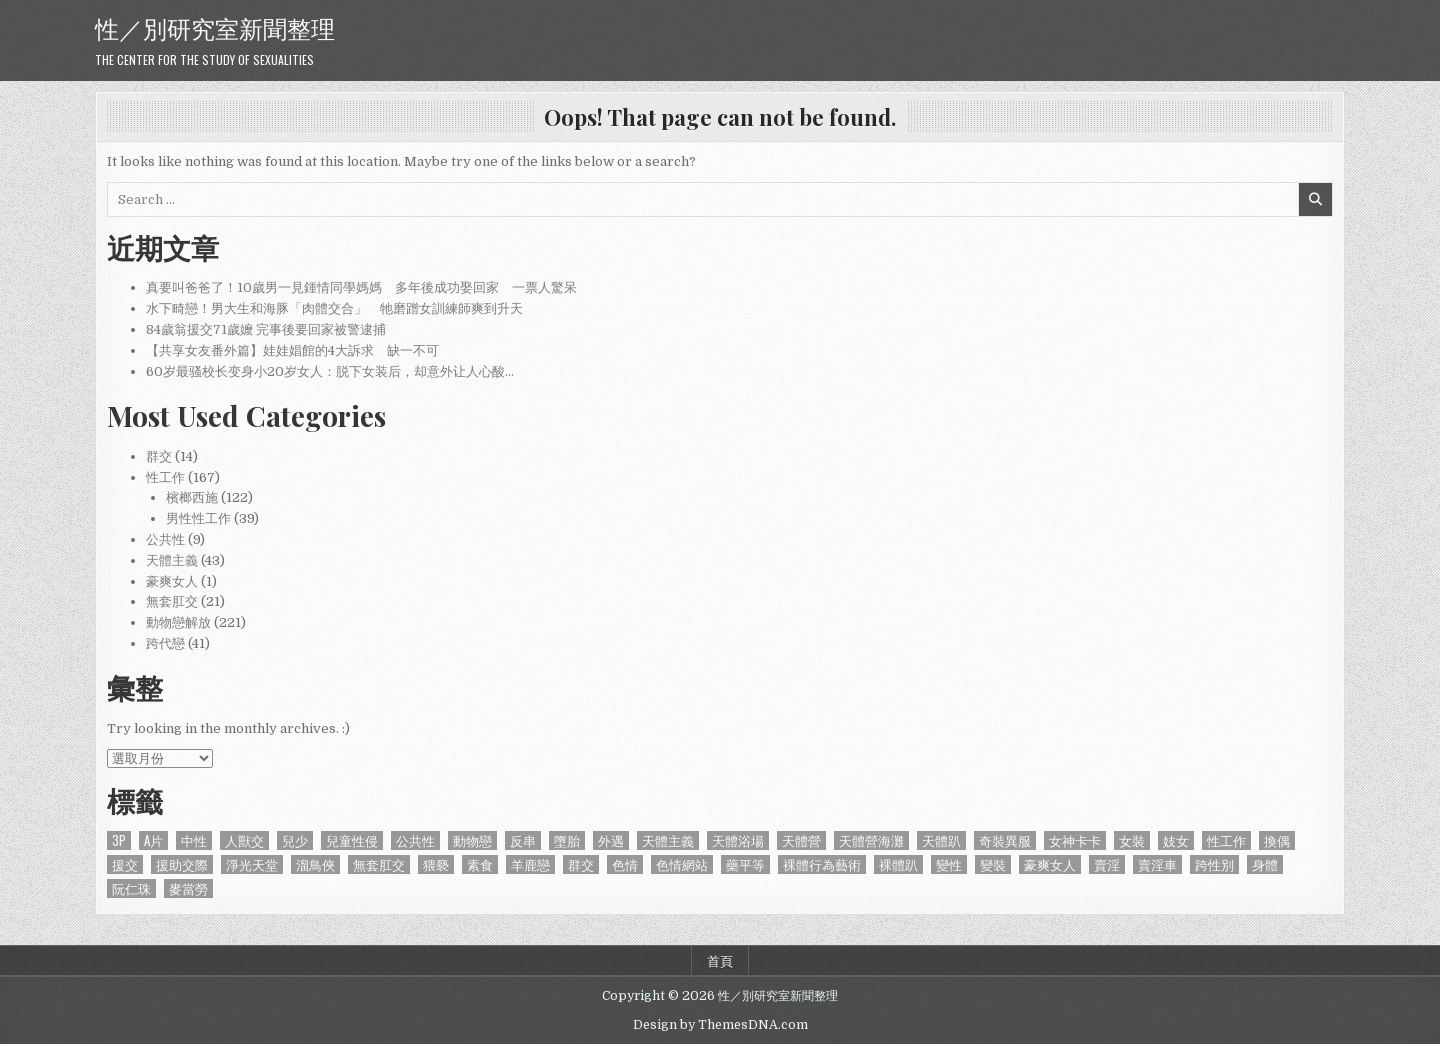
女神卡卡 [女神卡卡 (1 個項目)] (1075, 840)
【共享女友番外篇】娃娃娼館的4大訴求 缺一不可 (292, 350)
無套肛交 (172, 601)
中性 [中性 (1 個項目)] (194, 840)
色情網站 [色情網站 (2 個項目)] (682, 864)
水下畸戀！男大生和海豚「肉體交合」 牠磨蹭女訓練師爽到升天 (334, 308)
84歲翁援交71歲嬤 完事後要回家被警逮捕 (266, 329)
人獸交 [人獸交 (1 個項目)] (244, 840)
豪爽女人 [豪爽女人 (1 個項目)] (1050, 864)
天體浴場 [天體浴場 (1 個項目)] (738, 840)
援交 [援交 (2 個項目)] (125, 864)
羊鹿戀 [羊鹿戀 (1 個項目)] (530, 864)
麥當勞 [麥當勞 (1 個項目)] (188, 888)
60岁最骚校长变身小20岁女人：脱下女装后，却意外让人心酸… (330, 371)
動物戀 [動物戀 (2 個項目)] (472, 840)
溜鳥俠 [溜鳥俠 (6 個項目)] (315, 864)
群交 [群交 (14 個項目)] (581, 864)
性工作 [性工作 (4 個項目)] (1226, 840)
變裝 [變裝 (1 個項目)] (993, 864)
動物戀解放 (178, 622)
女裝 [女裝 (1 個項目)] (1132, 840)
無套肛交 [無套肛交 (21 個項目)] (379, 864)
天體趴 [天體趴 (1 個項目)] (941, 840)
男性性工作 (198, 518)
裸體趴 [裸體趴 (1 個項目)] (898, 864)
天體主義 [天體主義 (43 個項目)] (668, 840)
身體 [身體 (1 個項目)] (1265, 864)
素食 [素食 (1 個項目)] (480, 864)
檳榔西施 (192, 497)
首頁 (720, 960)
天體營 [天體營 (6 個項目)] (801, 840)
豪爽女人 (172, 581)
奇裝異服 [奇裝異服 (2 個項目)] (1005, 840)
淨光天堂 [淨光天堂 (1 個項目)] (252, 864)
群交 (159, 456)
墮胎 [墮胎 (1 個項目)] (567, 840)
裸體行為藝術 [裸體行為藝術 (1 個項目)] (822, 864)
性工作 (165, 477)
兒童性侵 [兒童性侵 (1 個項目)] (352, 840)
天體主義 (172, 560)
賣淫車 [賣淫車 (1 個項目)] (1157, 864)
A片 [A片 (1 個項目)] (153, 840)
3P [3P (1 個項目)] (119, 840)
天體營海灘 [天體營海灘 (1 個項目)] (871, 840)
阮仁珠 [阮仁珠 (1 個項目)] (131, 888)
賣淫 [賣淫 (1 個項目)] (1107, 864)
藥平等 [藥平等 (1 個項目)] (745, 864)
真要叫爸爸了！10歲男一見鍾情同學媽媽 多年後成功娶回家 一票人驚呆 (361, 287)
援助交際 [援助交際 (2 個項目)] (182, 864)
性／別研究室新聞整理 (215, 27)
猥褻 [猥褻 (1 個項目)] (436, 864)
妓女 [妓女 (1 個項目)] (1176, 840)
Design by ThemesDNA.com (720, 1025)
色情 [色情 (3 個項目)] (625, 864)
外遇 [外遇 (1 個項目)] (611, 840)
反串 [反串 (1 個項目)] (523, 840)
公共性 (165, 539)
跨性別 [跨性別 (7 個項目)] (1214, 864)
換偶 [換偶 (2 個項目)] (1277, 840)
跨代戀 (165, 643)
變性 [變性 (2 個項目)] (949, 864)
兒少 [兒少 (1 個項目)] (295, 840)
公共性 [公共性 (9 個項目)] (415, 840)
